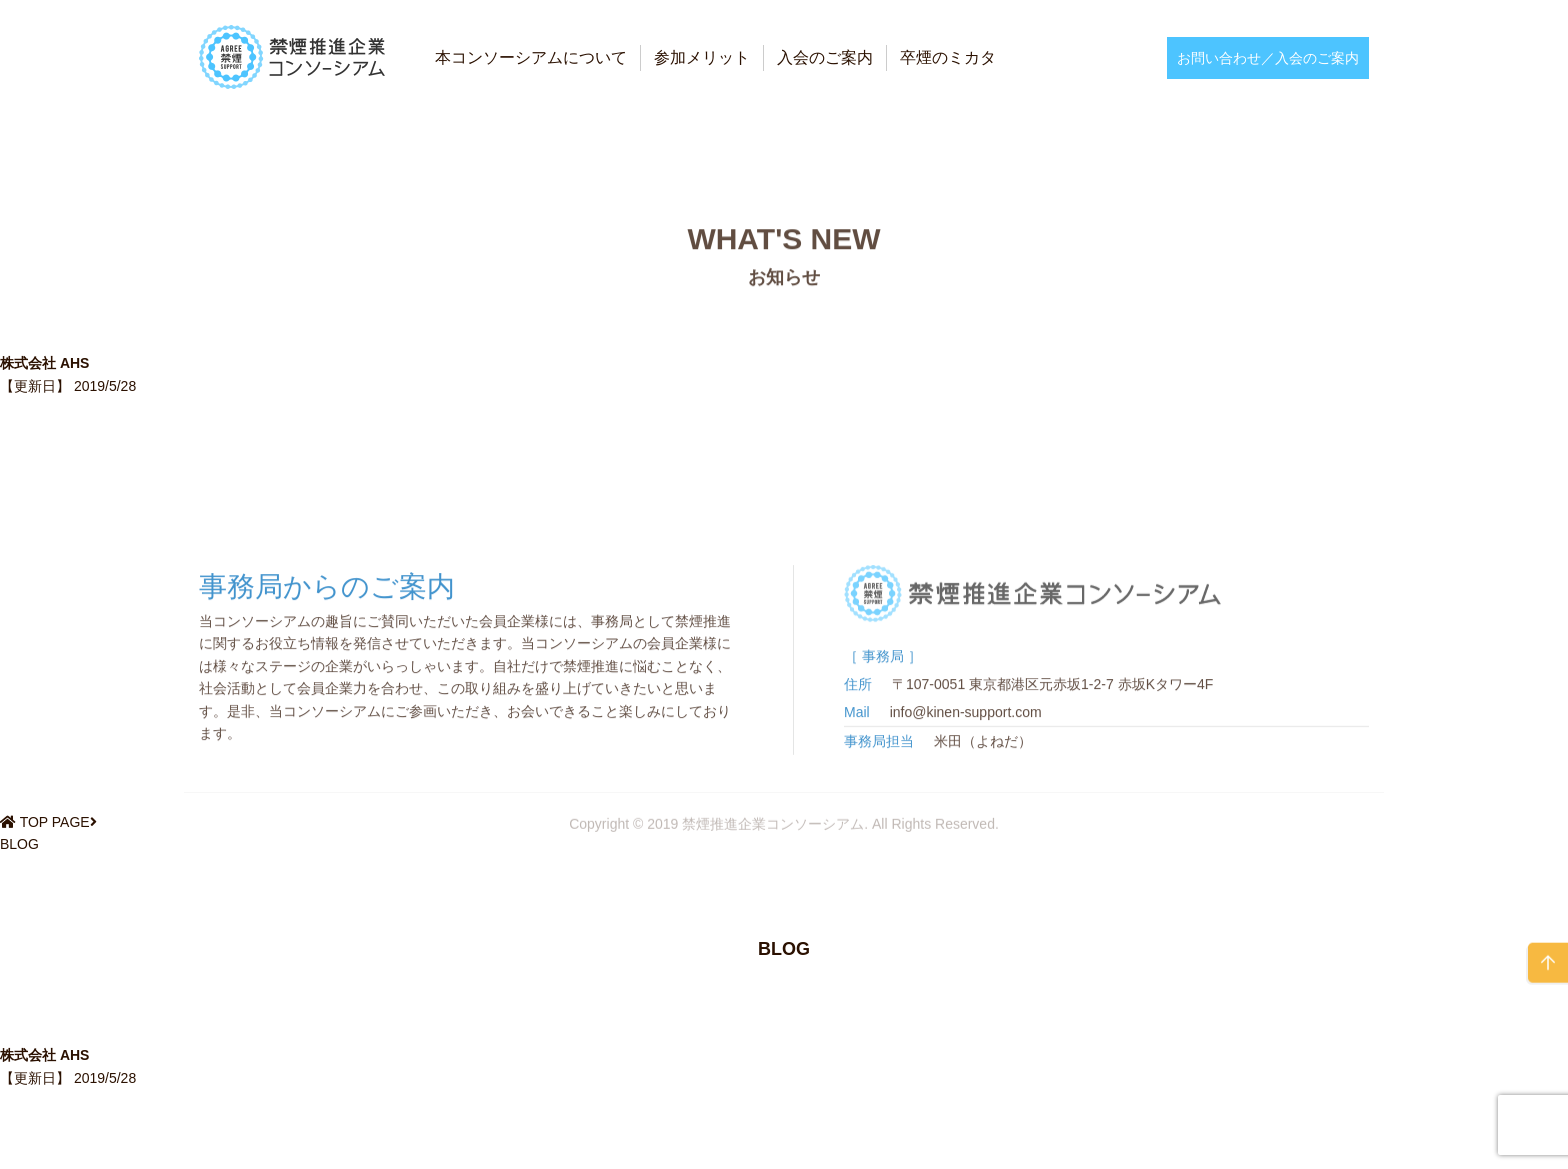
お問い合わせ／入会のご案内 (1268, 58)
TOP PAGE (55, 822)
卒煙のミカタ (948, 57)
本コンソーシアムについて (531, 57)
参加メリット (702, 57)
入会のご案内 (825, 57)
